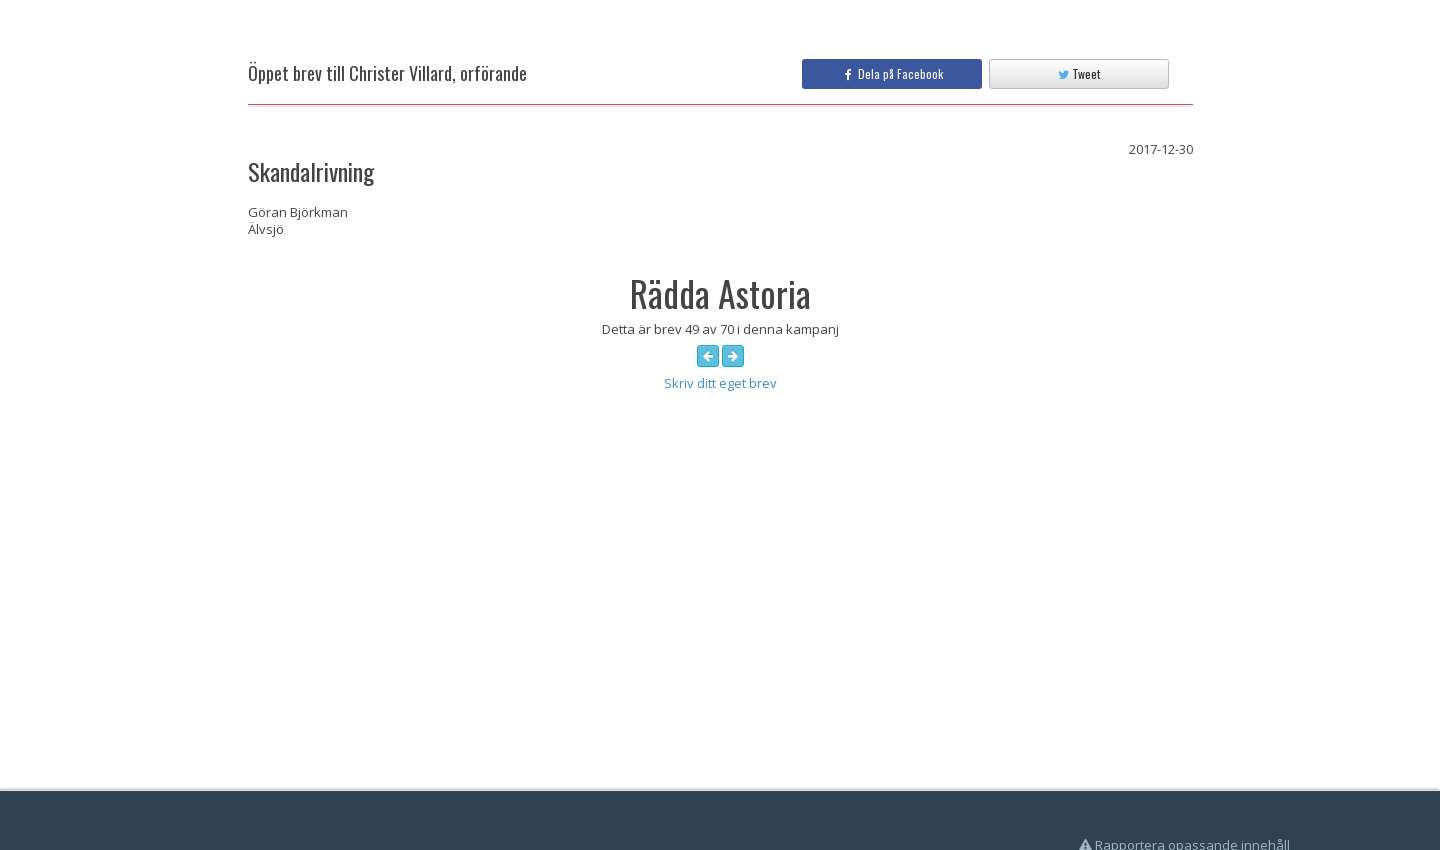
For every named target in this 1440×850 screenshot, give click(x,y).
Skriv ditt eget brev (720, 383)
